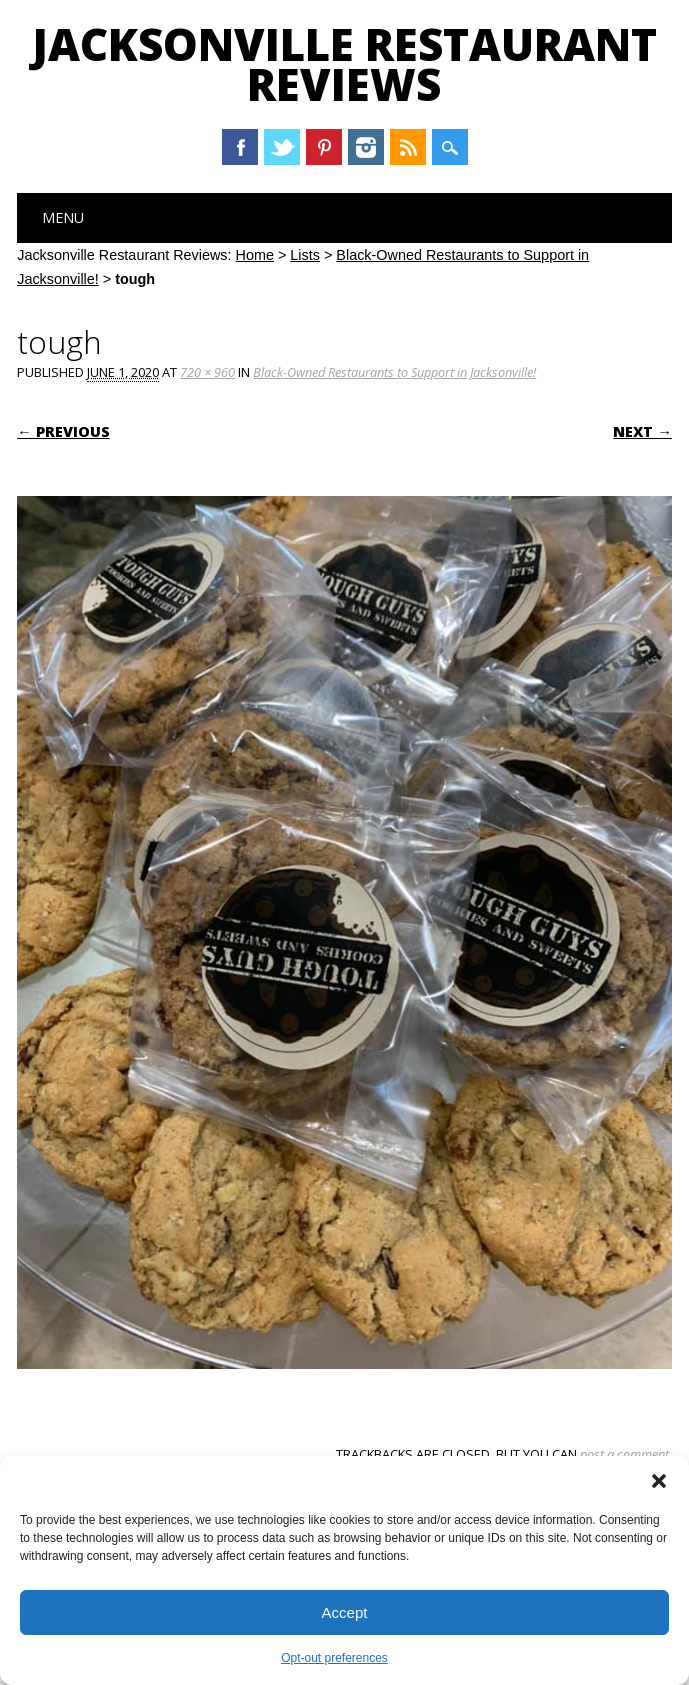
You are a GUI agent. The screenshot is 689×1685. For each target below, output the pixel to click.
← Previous (63, 431)
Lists (305, 255)
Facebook (240, 147)
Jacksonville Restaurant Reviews (344, 64)
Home (255, 255)
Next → (642, 431)
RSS (408, 147)
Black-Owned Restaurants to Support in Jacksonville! (394, 372)
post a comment (624, 1454)
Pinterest (324, 147)
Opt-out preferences (334, 1658)
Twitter (282, 147)
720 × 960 (207, 372)
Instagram (366, 147)
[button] (659, 1481)
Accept (345, 1612)
